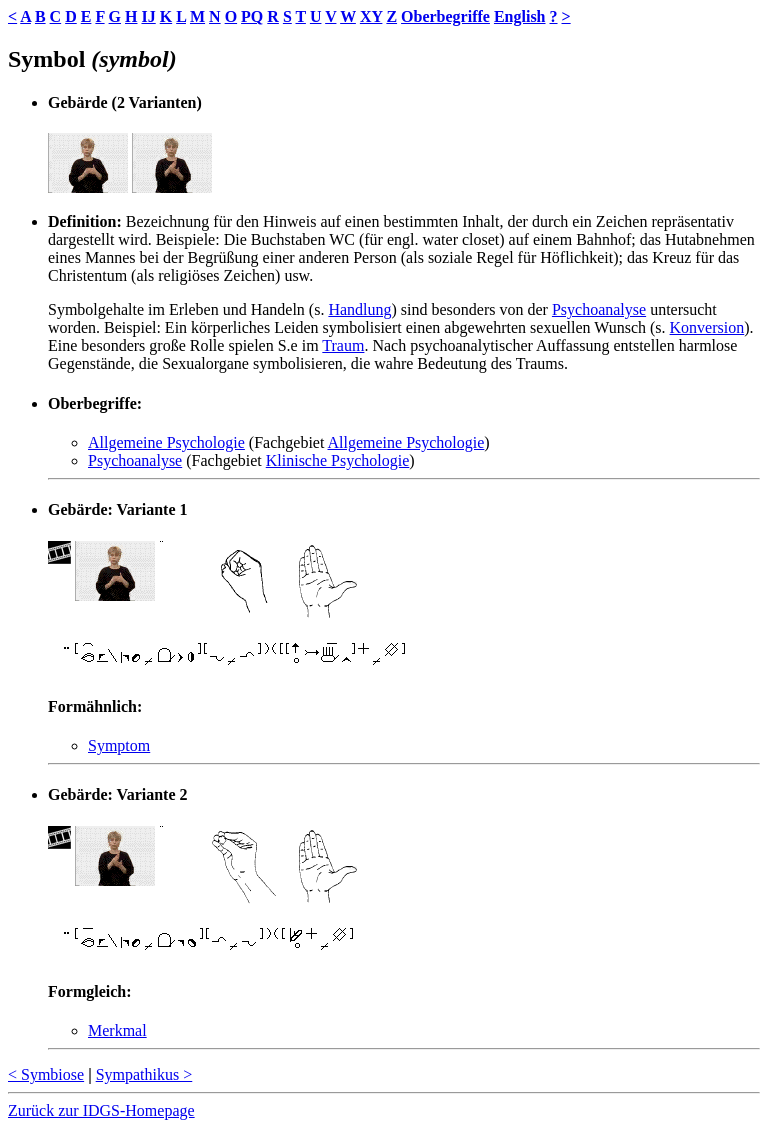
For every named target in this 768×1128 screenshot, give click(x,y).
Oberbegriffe (445, 16)
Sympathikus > (144, 1074)
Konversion (707, 327)
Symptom (119, 745)
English (520, 16)
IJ (148, 16)
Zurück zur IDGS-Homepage (101, 1110)
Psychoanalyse (599, 309)
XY (371, 16)
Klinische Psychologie (338, 460)
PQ (252, 16)
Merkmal (117, 1030)
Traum (343, 345)
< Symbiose (46, 1074)
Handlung (359, 309)
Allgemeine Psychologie (166, 442)
